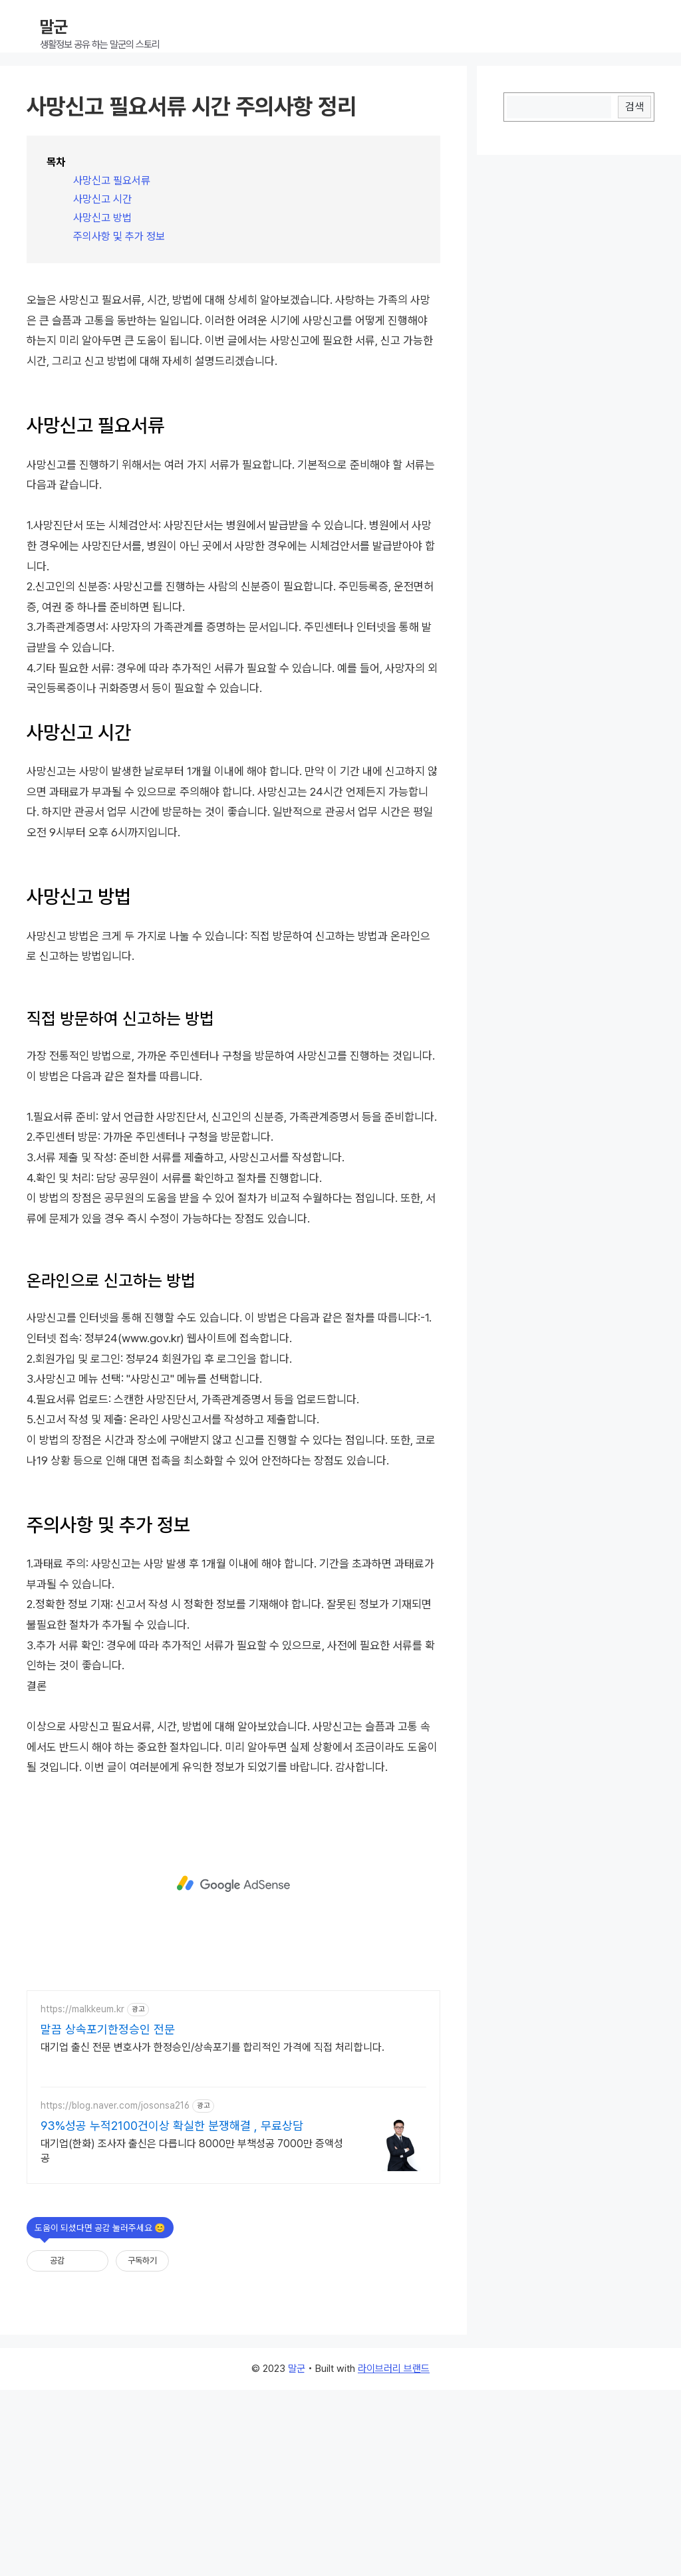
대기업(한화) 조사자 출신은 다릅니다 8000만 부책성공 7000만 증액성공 (192, 2337)
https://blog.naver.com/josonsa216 (115, 2291)
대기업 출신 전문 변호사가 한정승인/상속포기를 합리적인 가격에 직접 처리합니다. (212, 2233)
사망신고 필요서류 (111, 180)
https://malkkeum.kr (82, 2195)
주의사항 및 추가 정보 (119, 236)
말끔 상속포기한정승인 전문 (108, 2215)
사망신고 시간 (102, 199)
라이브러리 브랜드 (394, 2555)
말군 (54, 27)
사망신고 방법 (102, 217)
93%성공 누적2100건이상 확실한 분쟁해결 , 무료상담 (172, 2312)
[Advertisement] (233, 370)
